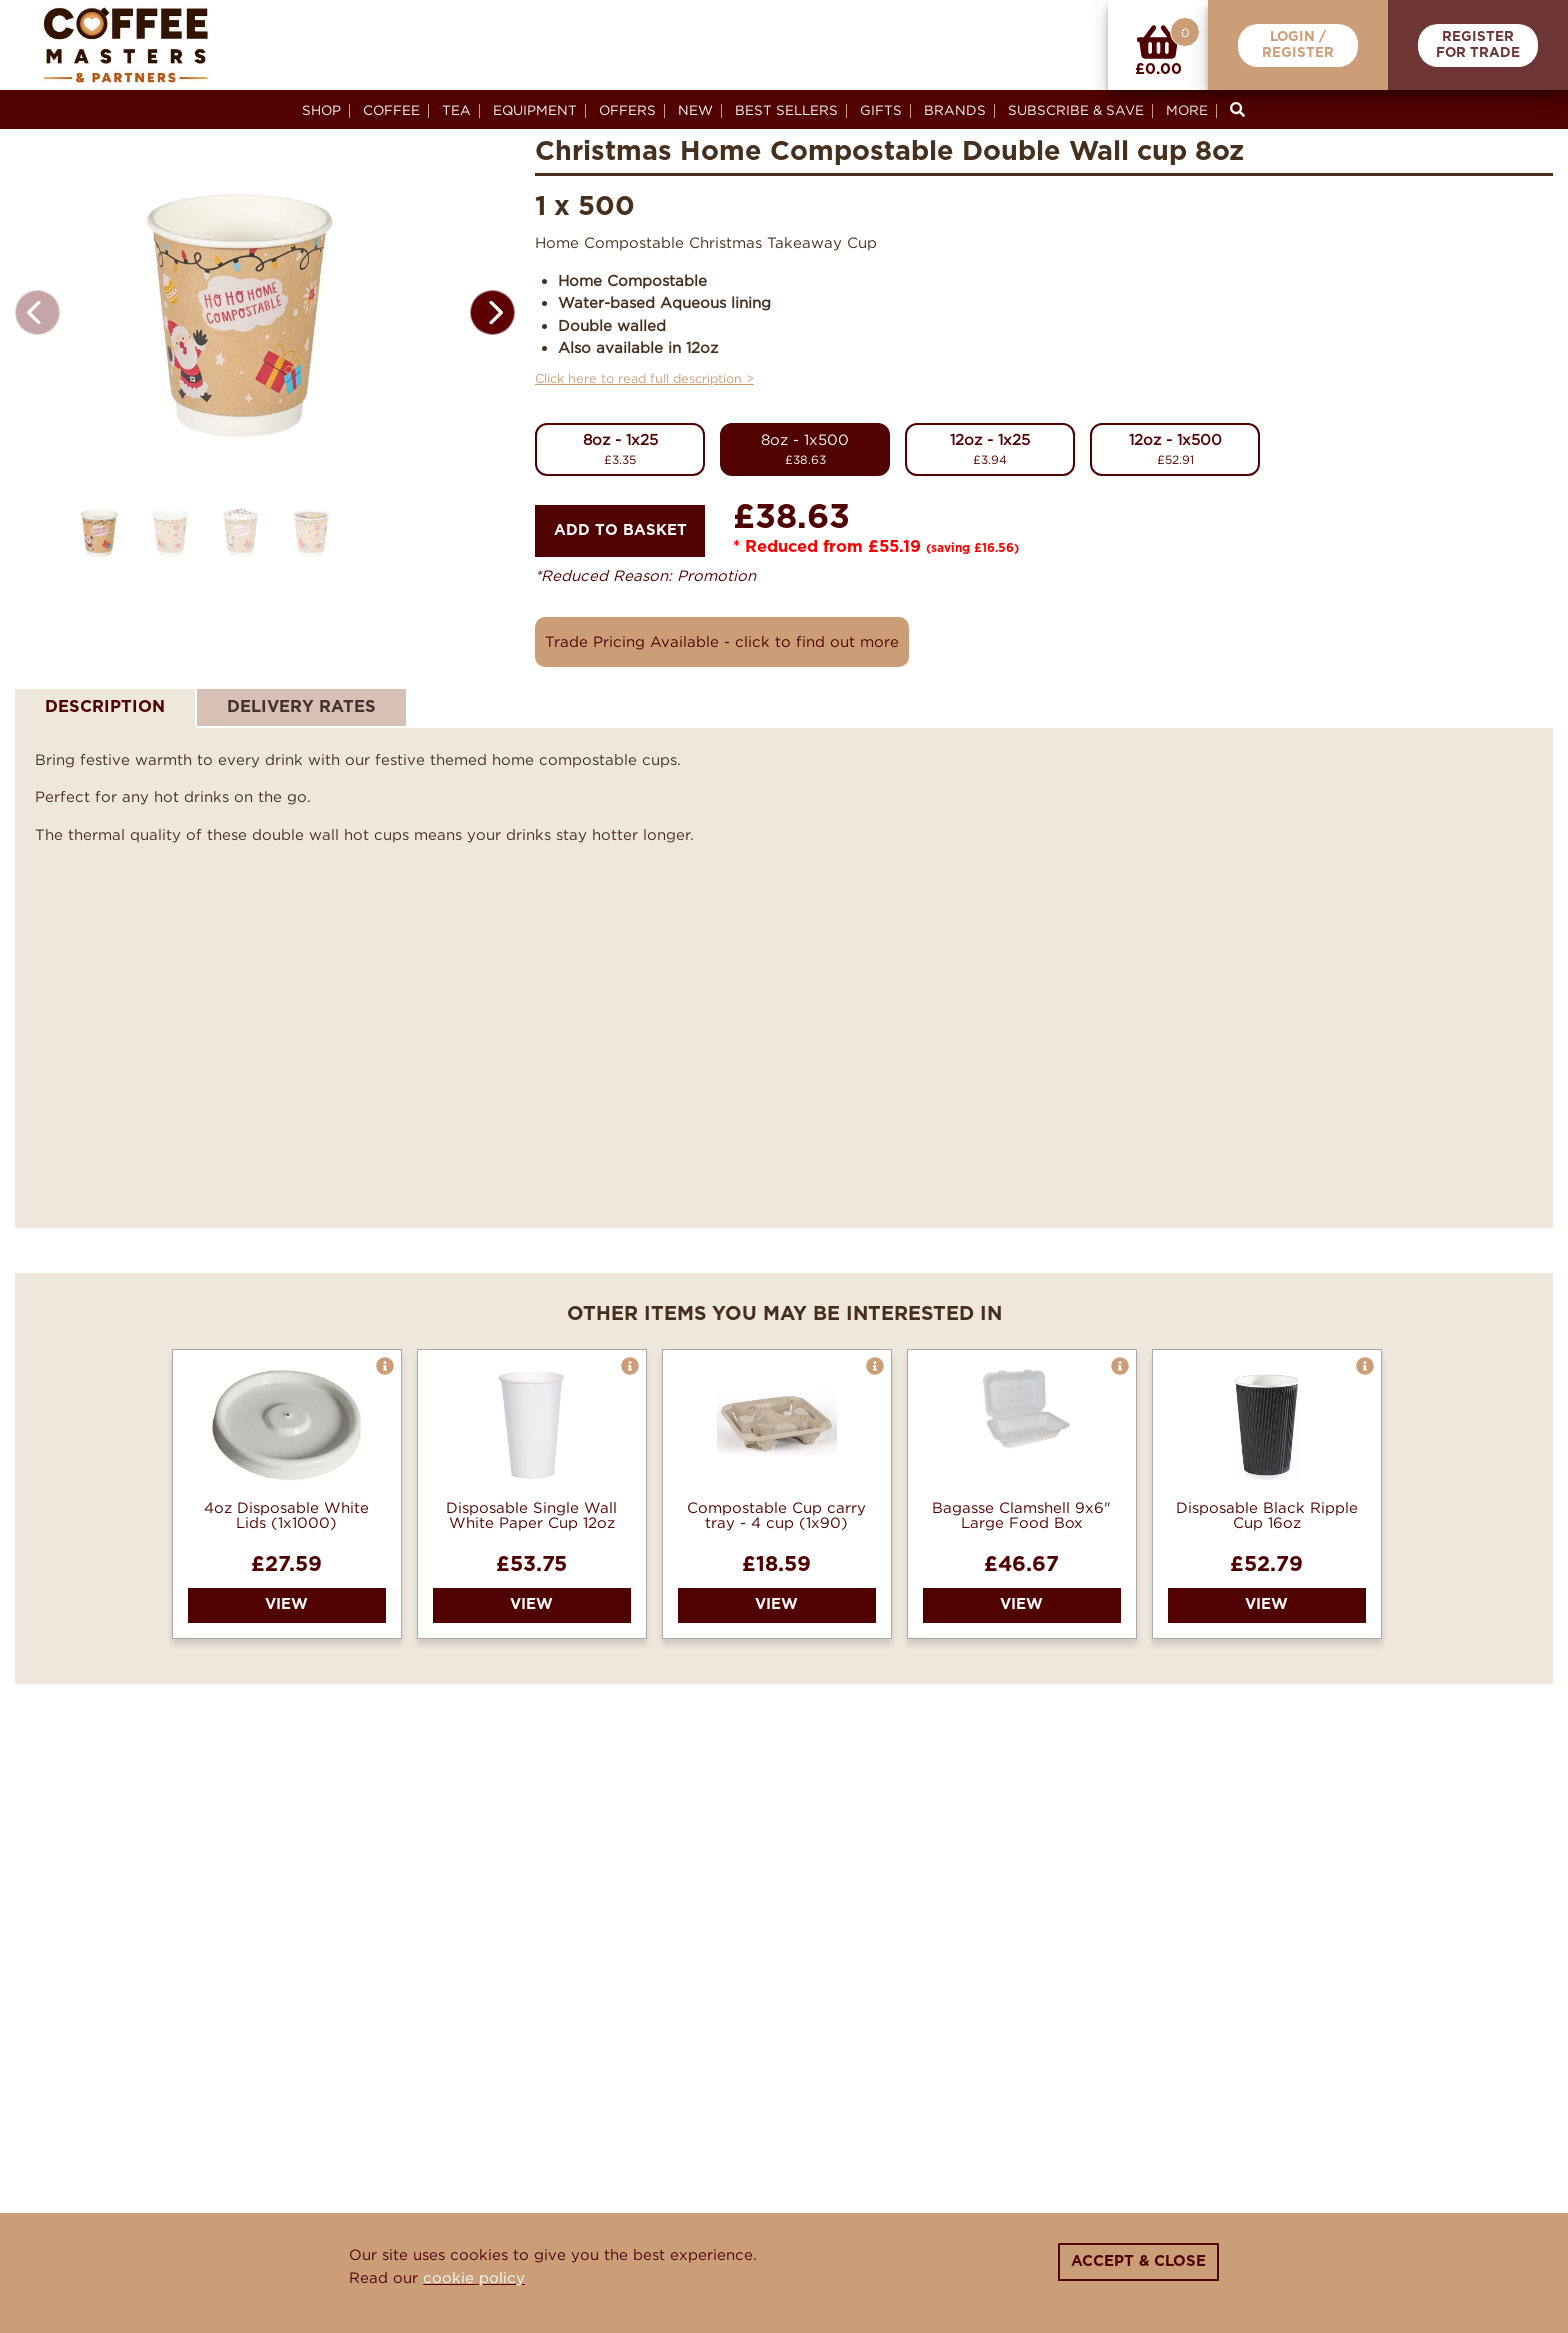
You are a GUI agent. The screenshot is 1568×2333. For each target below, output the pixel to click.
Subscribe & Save (1076, 110)
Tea (456, 110)
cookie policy (474, 2277)
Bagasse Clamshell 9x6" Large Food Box (1021, 1515)
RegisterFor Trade (1478, 45)
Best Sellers (786, 110)
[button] (492, 336)
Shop (321, 110)
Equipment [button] (535, 110)
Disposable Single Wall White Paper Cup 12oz (531, 1515)
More (1187, 110)
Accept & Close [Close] (1138, 2261)
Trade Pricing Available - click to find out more (722, 641)
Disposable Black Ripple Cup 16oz (1267, 1515)
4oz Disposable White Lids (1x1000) (286, 1515)
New (695, 110)
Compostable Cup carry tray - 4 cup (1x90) (776, 1515)
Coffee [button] (391, 110)
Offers (627, 110)
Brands (955, 110)
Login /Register (1298, 45)
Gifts (881, 110)
